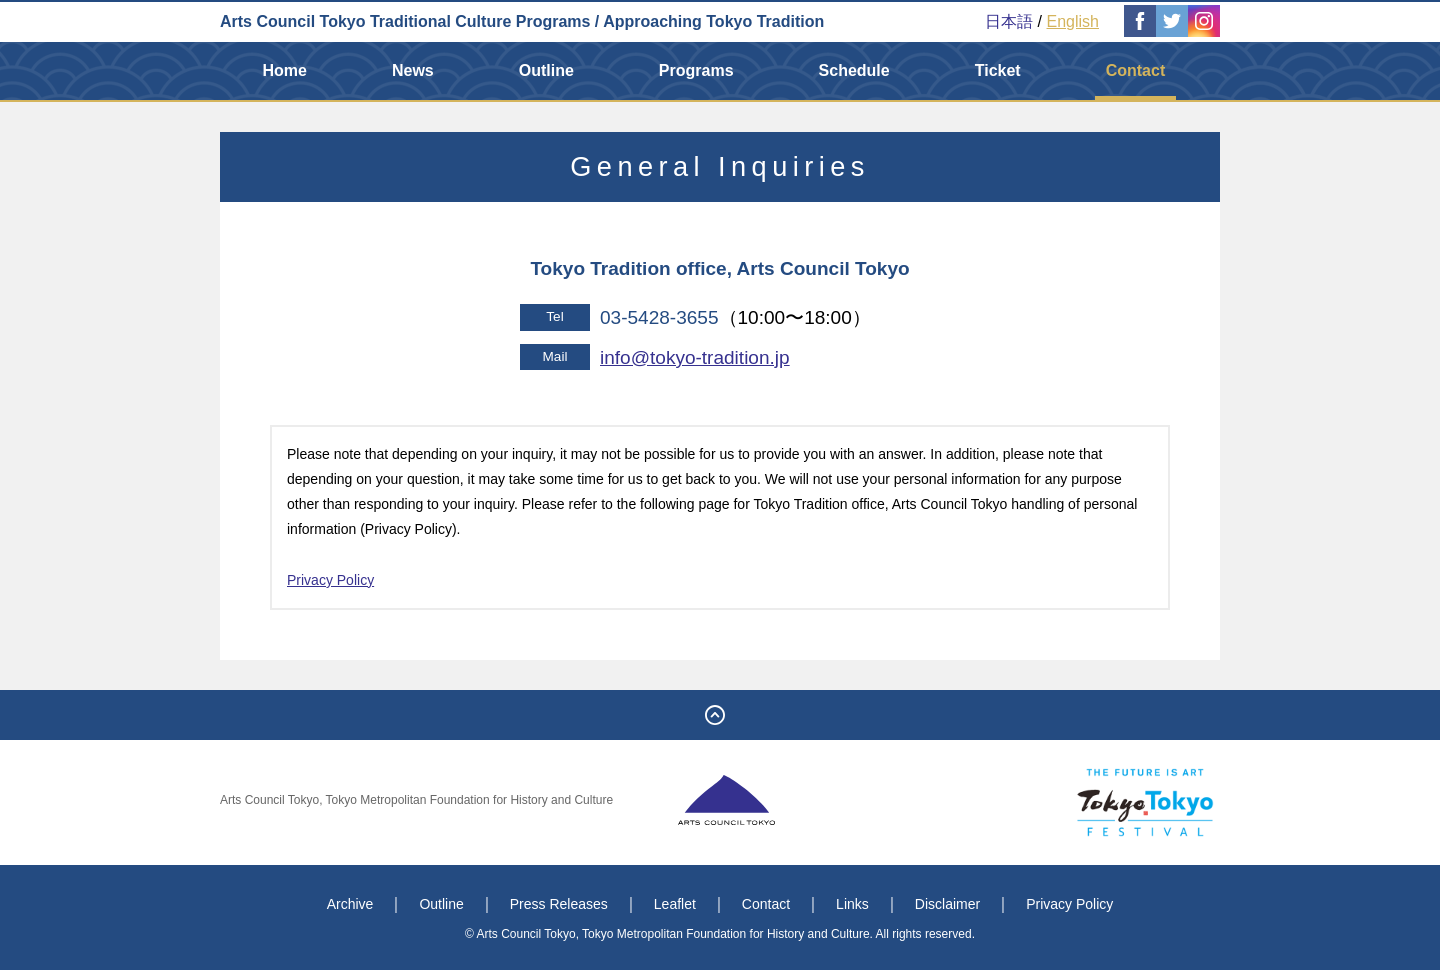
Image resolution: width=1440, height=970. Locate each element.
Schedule (854, 70)
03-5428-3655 (659, 317)
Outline (546, 70)
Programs (696, 70)
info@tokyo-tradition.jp (695, 357)
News (413, 70)
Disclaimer (947, 904)
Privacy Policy (330, 580)
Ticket (998, 70)
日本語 (1009, 21)
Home (285, 70)
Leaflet (675, 904)
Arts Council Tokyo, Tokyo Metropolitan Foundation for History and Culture (416, 800)
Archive (350, 904)
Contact (1136, 70)
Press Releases (559, 904)
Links (852, 904)
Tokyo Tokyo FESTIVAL (1145, 802)
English (1073, 21)
